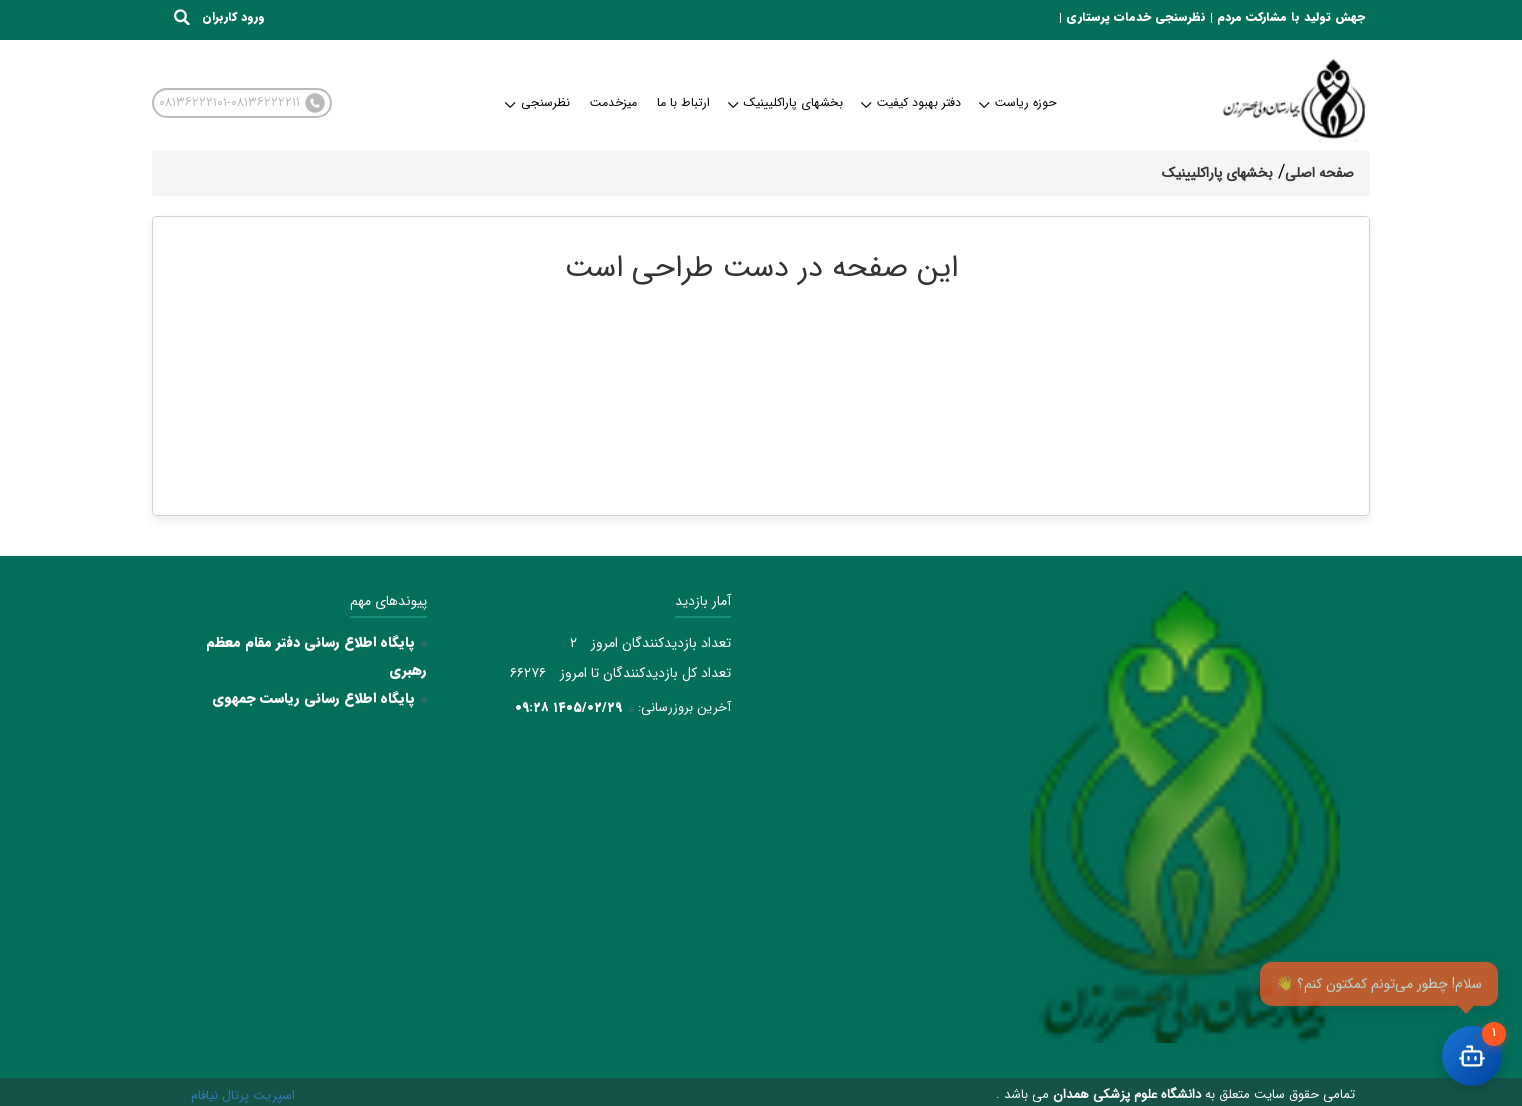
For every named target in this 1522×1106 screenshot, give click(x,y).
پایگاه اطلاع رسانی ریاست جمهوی (313, 698)
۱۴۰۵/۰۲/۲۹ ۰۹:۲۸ (568, 707)
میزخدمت (613, 102)
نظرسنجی (538, 102)
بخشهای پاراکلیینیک (786, 102)
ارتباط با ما (683, 102)
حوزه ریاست (1018, 102)
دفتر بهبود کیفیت (912, 102)
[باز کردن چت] (1472, 1056)
